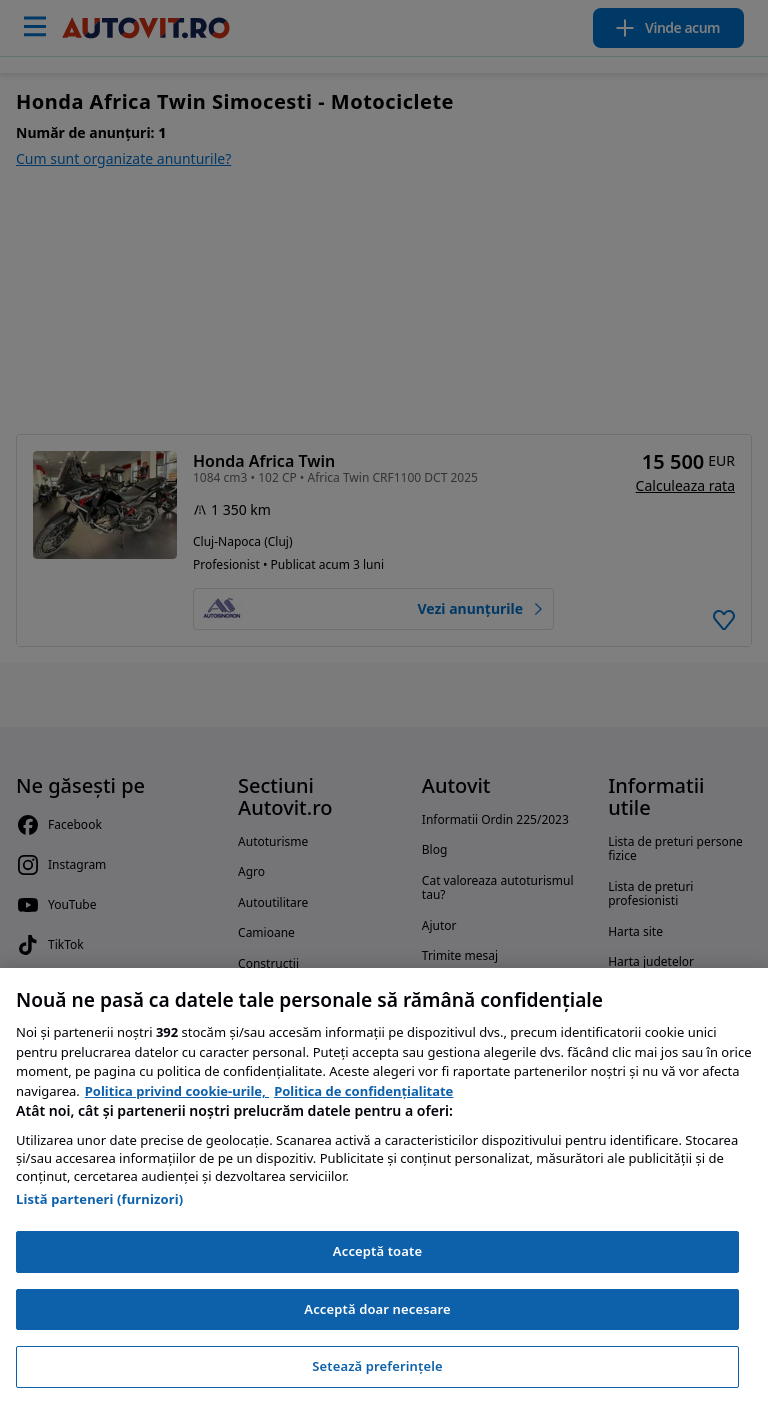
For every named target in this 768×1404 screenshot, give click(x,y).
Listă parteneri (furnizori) (99, 1199)
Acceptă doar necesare (377, 1309)
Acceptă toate (377, 1251)
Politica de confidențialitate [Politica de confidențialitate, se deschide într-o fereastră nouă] (363, 1091)
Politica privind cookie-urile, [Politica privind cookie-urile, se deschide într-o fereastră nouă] (177, 1091)
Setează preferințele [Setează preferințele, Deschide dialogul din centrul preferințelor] (377, 1366)
